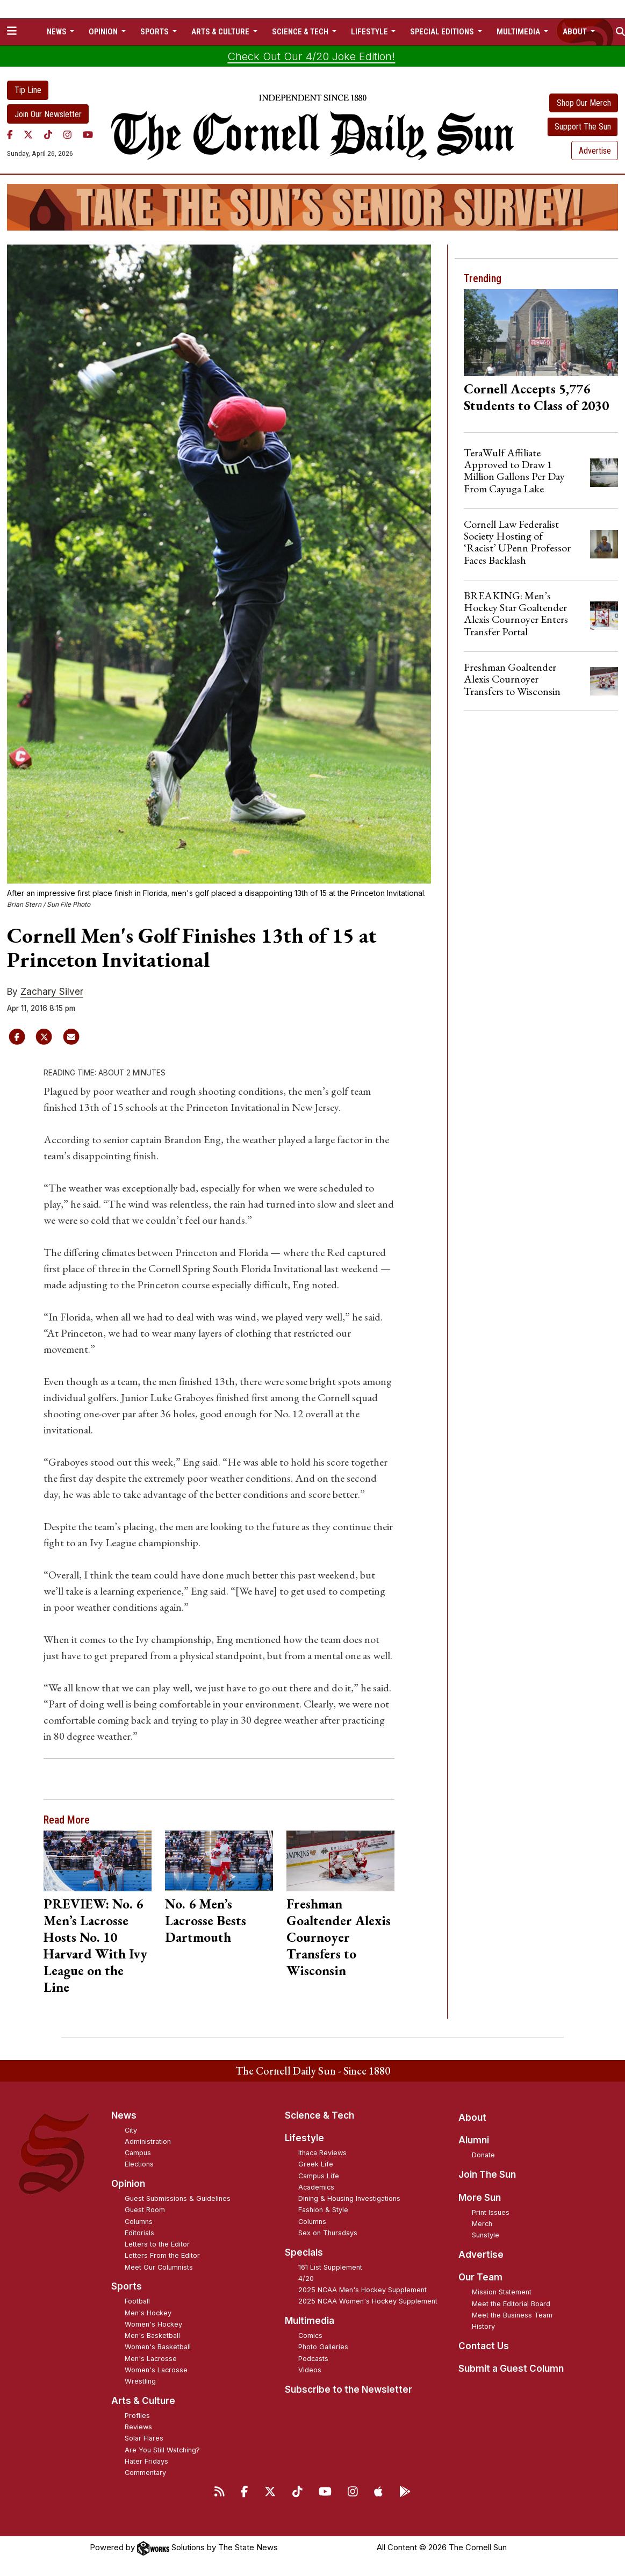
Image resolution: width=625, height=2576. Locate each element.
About (472, 2117)
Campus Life (318, 2176)
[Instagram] (67, 134)
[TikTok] (48, 134)
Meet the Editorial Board (511, 2304)
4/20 (306, 2278)
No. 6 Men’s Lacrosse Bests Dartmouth (205, 1920)
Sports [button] (155, 32)
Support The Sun (583, 126)
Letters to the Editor (157, 2244)
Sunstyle (485, 2235)
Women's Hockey (153, 2324)
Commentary (145, 2473)
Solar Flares (144, 2438)
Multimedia (309, 2320)
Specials (304, 2252)
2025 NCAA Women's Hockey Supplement (367, 2301)
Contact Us (483, 2346)
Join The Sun (487, 2174)
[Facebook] (10, 134)
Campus (138, 2153)
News (124, 2115)
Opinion (128, 2183)
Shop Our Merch (584, 103)
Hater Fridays (146, 2461)
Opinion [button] (104, 32)
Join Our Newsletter (48, 114)
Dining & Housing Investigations (349, 2198)
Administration (148, 2141)
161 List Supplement (330, 2267)
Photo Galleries (323, 2347)
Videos (309, 2370)
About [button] (575, 32)
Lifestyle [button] (370, 32)
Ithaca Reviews (322, 2153)
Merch (482, 2224)
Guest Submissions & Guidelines (178, 2198)
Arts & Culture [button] (221, 32)
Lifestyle (304, 2138)
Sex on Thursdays (327, 2233)
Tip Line (28, 90)
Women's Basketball (158, 2347)
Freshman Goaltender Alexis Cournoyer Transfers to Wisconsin (338, 1937)
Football (137, 2301)
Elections (139, 2164)
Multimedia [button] (519, 32)
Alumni (473, 2140)
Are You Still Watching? (162, 2450)
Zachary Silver (51, 991)
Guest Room (145, 2210)
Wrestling (140, 2381)
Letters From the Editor (162, 2255)
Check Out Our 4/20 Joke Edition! (311, 56)
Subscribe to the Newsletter (348, 2389)
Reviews (138, 2427)
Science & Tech (319, 2115)
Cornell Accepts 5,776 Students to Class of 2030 (536, 397)
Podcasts (313, 2359)
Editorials (139, 2233)
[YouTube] (88, 134)
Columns (139, 2222)
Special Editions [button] (443, 32)
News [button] (57, 32)
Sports (126, 2286)
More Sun (479, 2197)
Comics (310, 2335)
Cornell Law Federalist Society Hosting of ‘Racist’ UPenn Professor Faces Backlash (517, 542)
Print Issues (490, 2212)
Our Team (480, 2277)
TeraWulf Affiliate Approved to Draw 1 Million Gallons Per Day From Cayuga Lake (514, 471)
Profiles (137, 2416)
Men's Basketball (152, 2335)
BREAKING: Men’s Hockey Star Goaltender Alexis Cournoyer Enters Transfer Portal (516, 613)
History (483, 2326)
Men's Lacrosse (151, 2359)
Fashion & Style (323, 2210)
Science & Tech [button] (301, 32)
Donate (483, 2155)
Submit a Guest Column (511, 2368)
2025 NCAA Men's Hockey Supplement (362, 2290)
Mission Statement (501, 2292)
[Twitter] (28, 134)
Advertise (595, 151)
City (131, 2130)
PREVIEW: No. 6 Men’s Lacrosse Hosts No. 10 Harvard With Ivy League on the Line (95, 1945)
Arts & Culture (143, 2400)
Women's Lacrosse (156, 2370)
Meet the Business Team (512, 2315)
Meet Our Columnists (159, 2267)
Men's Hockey (148, 2313)
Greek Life (315, 2164)
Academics (316, 2187)
